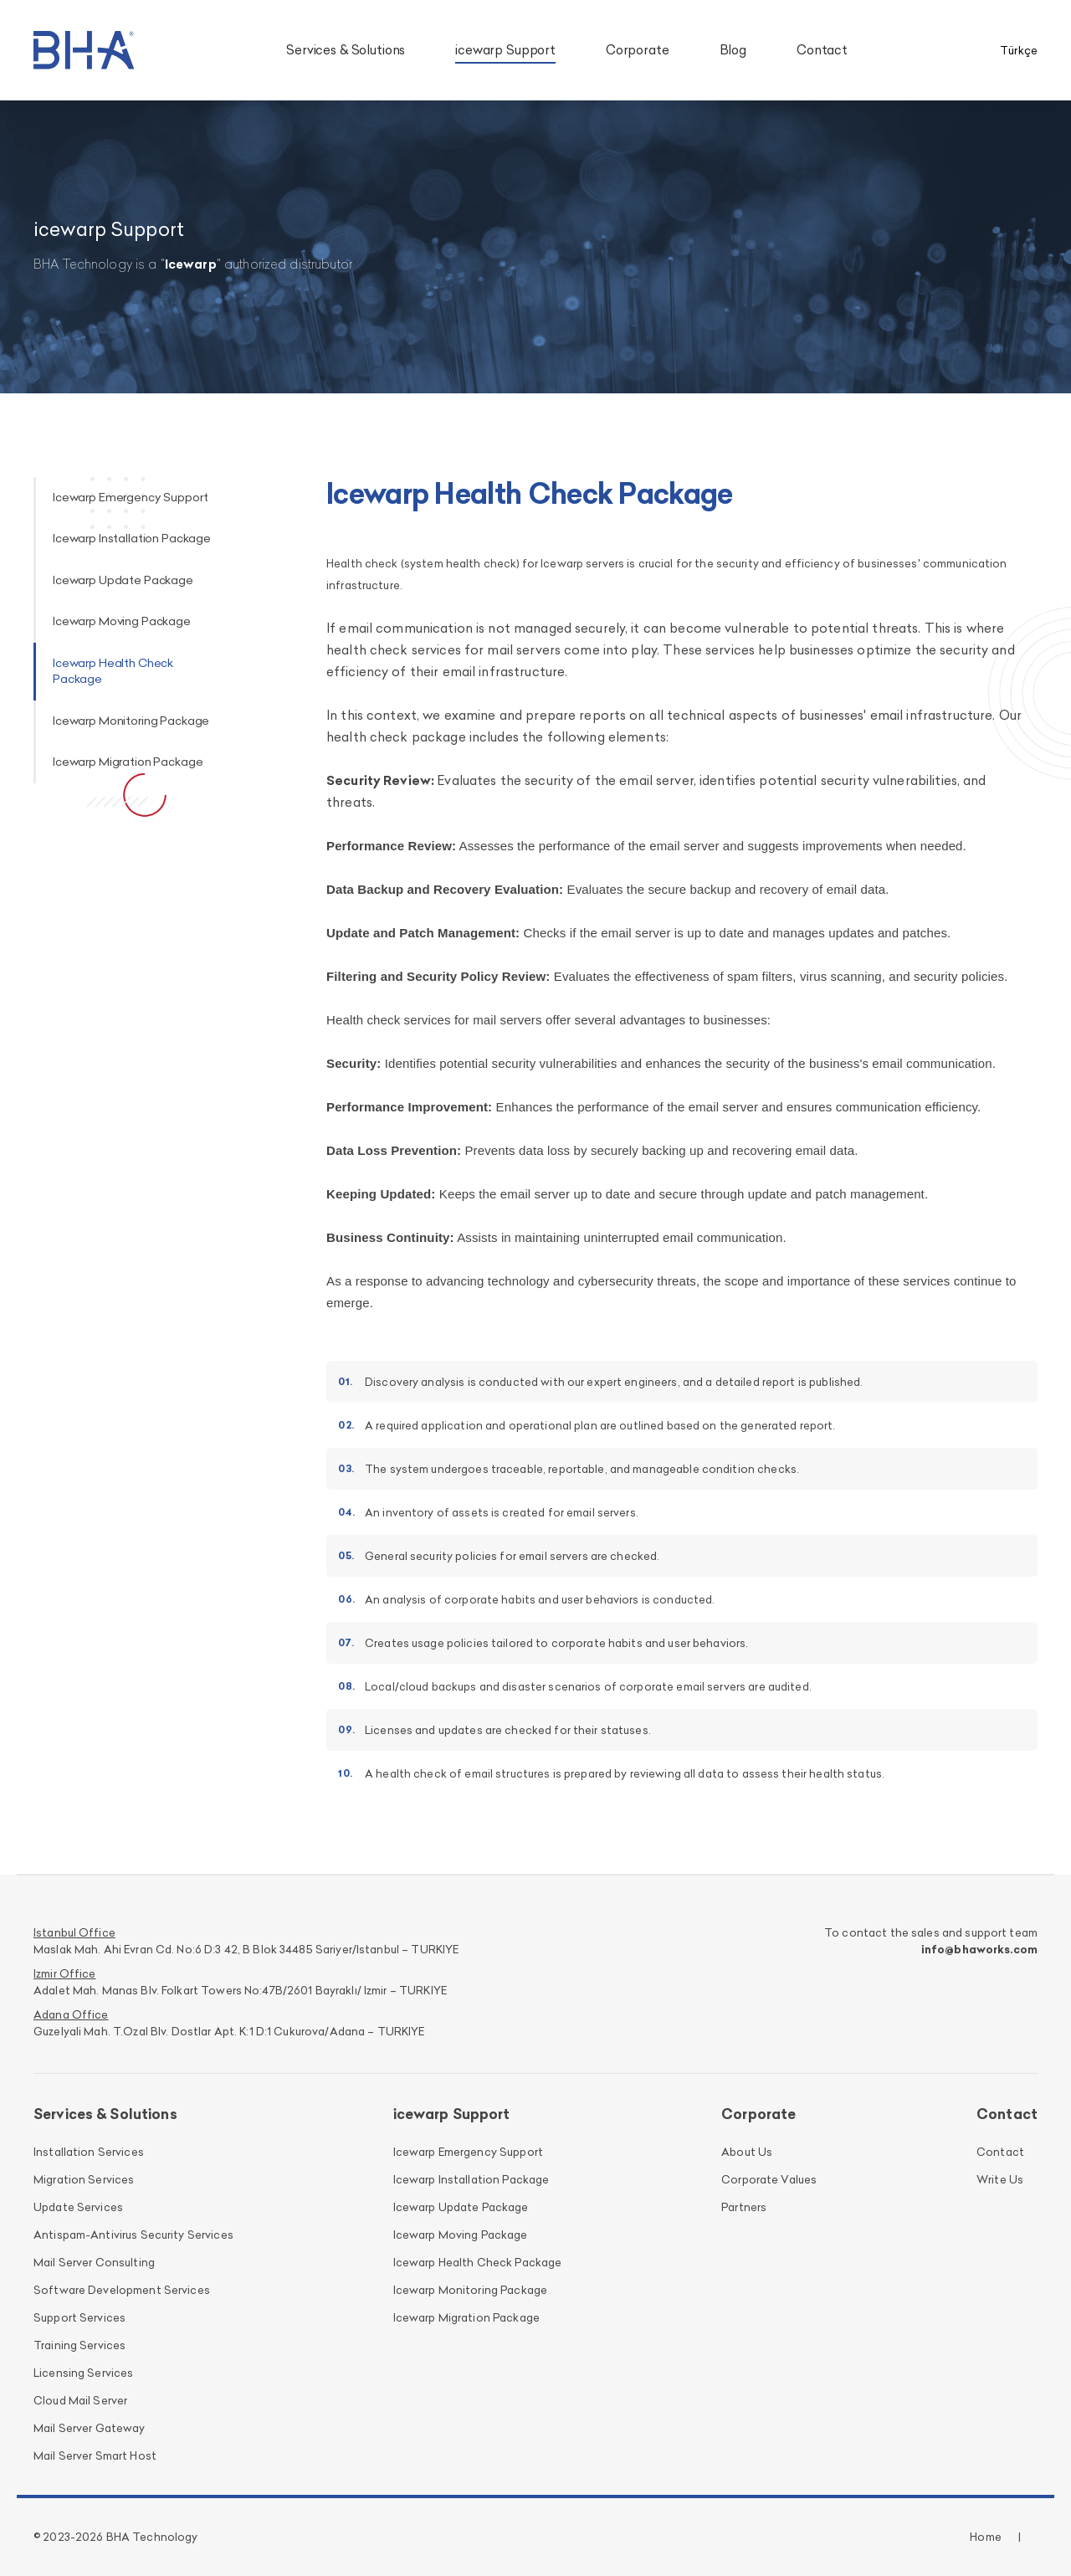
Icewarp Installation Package (132, 538)
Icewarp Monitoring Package (131, 720)
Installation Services (88, 2151)
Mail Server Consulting (94, 2262)
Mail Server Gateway (89, 2428)
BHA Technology (152, 2536)
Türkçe (1019, 50)
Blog (733, 50)
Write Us (999, 2179)
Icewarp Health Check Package (477, 2262)
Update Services (78, 2207)
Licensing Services (83, 2372)
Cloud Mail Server (80, 2400)
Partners (743, 2207)
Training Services (79, 2345)
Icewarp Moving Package (122, 621)
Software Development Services (121, 2289)
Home (986, 2536)
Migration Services (83, 2179)
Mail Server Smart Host (94, 2455)
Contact (822, 50)
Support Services (79, 2317)
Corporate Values (769, 2179)
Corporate (637, 50)
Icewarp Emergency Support (130, 497)
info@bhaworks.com (979, 1949)
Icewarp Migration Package (127, 761)
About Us (746, 2151)
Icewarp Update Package (123, 580)
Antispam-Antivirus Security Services (133, 2234)
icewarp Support (505, 50)
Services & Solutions (345, 50)
